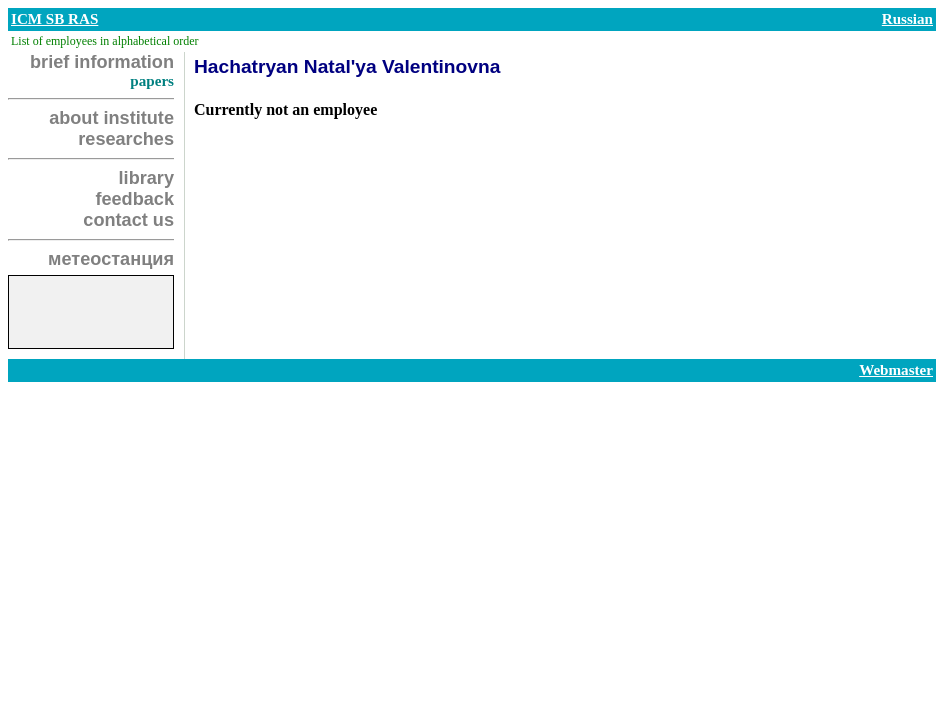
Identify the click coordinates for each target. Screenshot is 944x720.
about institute (111, 118)
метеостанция (111, 259)
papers (152, 81)
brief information (102, 62)
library (146, 178)
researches (126, 139)
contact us (128, 220)
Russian (907, 19)
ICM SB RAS (54, 19)
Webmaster (896, 370)
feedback (134, 199)
